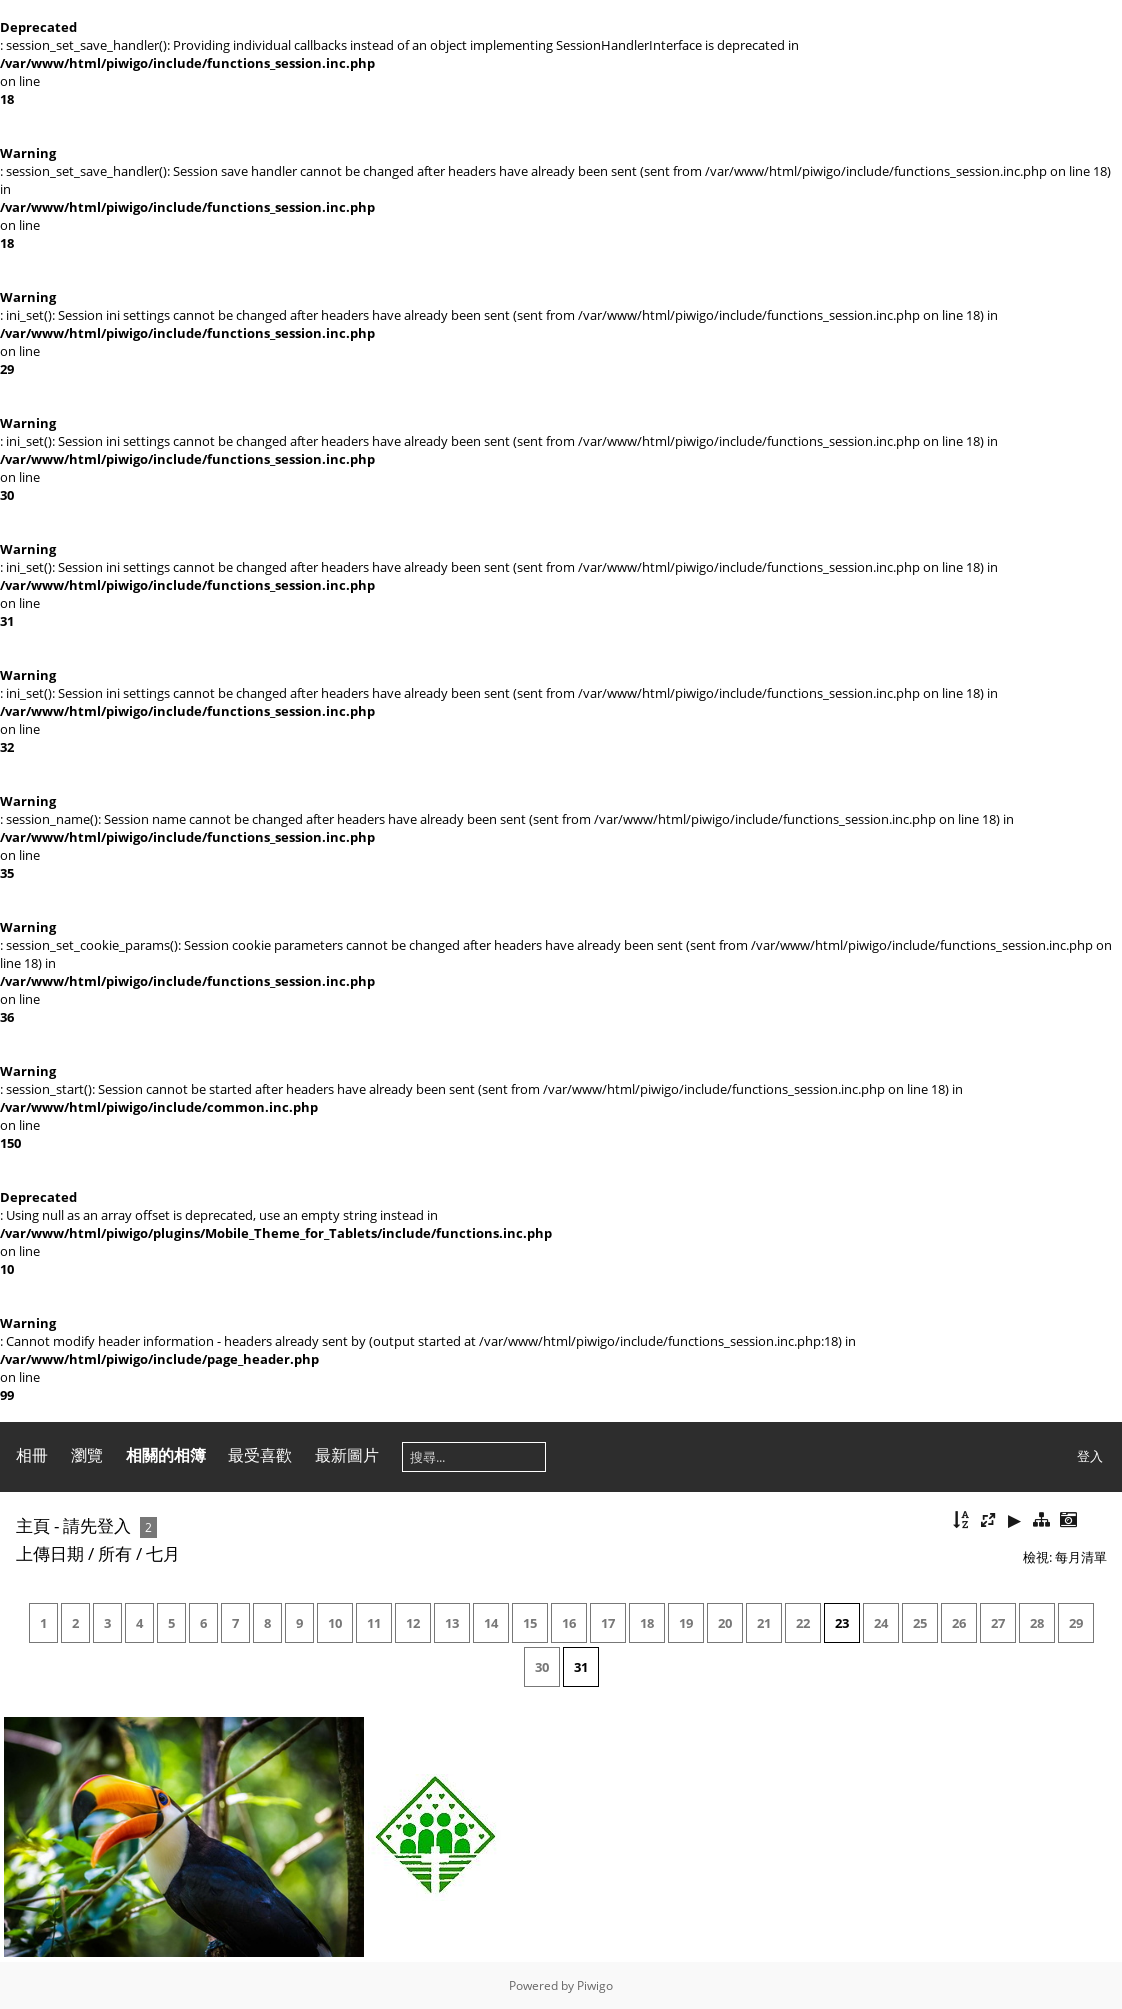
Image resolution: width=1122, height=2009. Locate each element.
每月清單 (1081, 1557)
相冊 (32, 1455)
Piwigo (595, 1985)
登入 (1090, 1456)
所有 (115, 1553)
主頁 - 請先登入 (73, 1525)
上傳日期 (50, 1553)
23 (842, 1623)
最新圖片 (347, 1455)
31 (581, 1667)
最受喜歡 (260, 1455)
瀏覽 (87, 1455)
